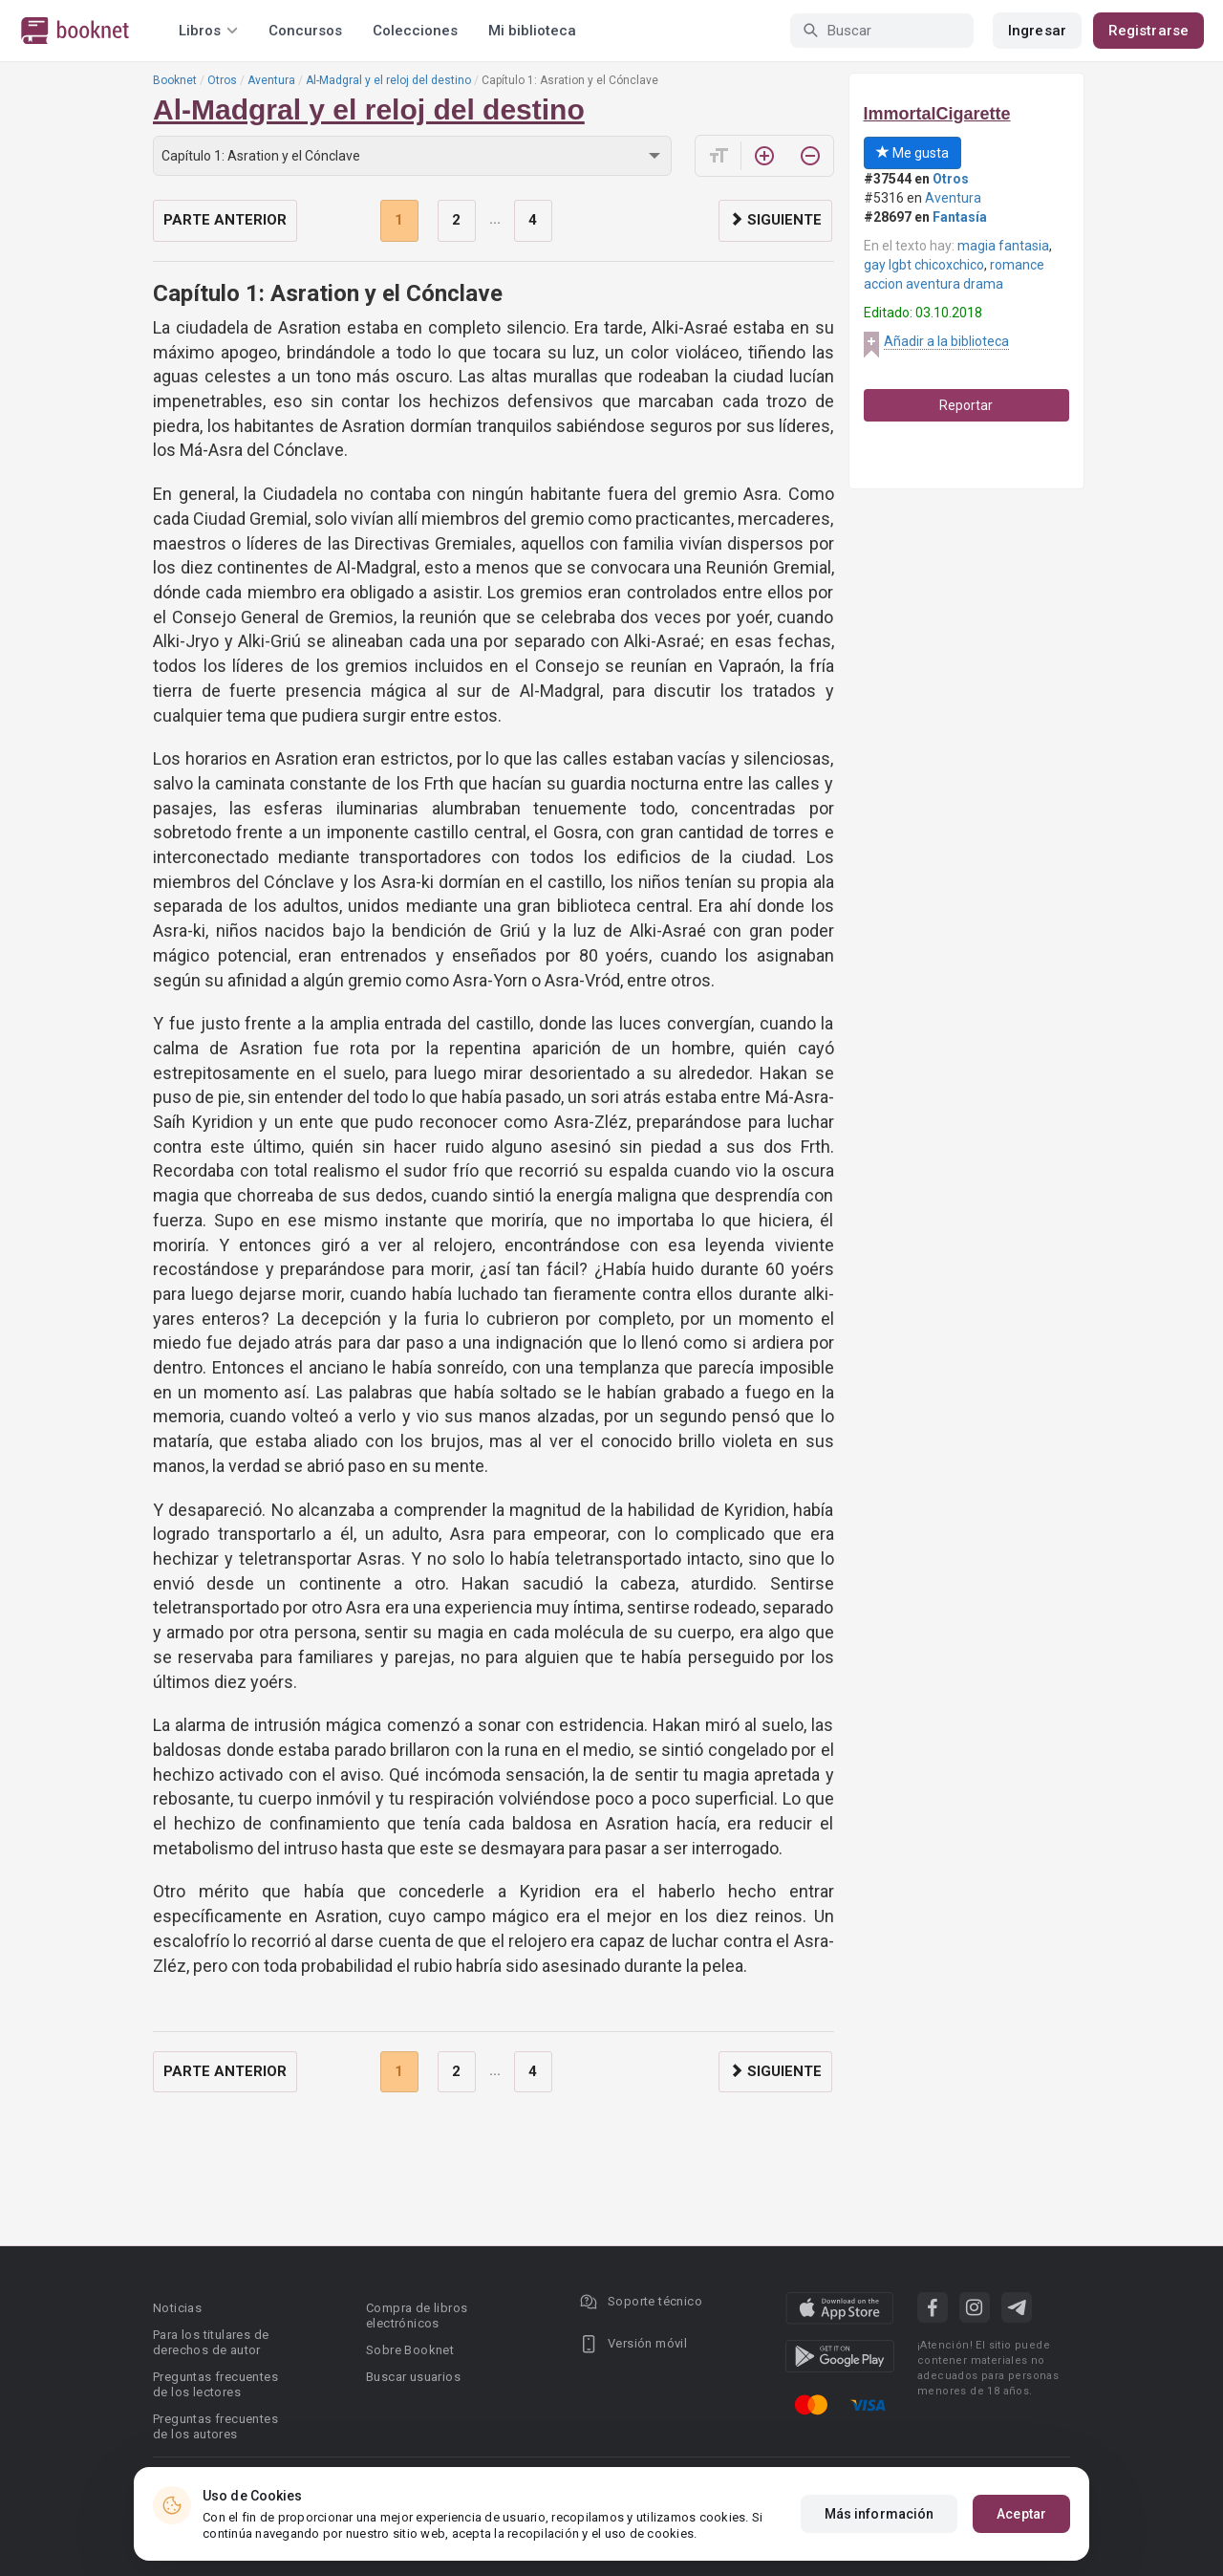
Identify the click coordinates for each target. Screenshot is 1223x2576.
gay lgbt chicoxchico (924, 264)
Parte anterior (225, 219)
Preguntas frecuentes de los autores (215, 2426)
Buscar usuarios (413, 2377)
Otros (222, 80)
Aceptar (1021, 2514)
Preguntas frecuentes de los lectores (215, 2384)
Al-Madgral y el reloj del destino (388, 80)
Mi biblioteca (532, 30)
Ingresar (1037, 30)
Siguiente (775, 219)
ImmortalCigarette (937, 113)
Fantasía (960, 217)
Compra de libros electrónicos (416, 2315)
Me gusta (912, 153)
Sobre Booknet (410, 2350)
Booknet (175, 80)
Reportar (966, 405)
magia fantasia (1003, 245)
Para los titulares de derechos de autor (210, 2342)
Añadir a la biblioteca (946, 341)
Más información (879, 2514)
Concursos (305, 30)
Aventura (271, 80)
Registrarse (1148, 30)
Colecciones (415, 30)
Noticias (177, 2308)
